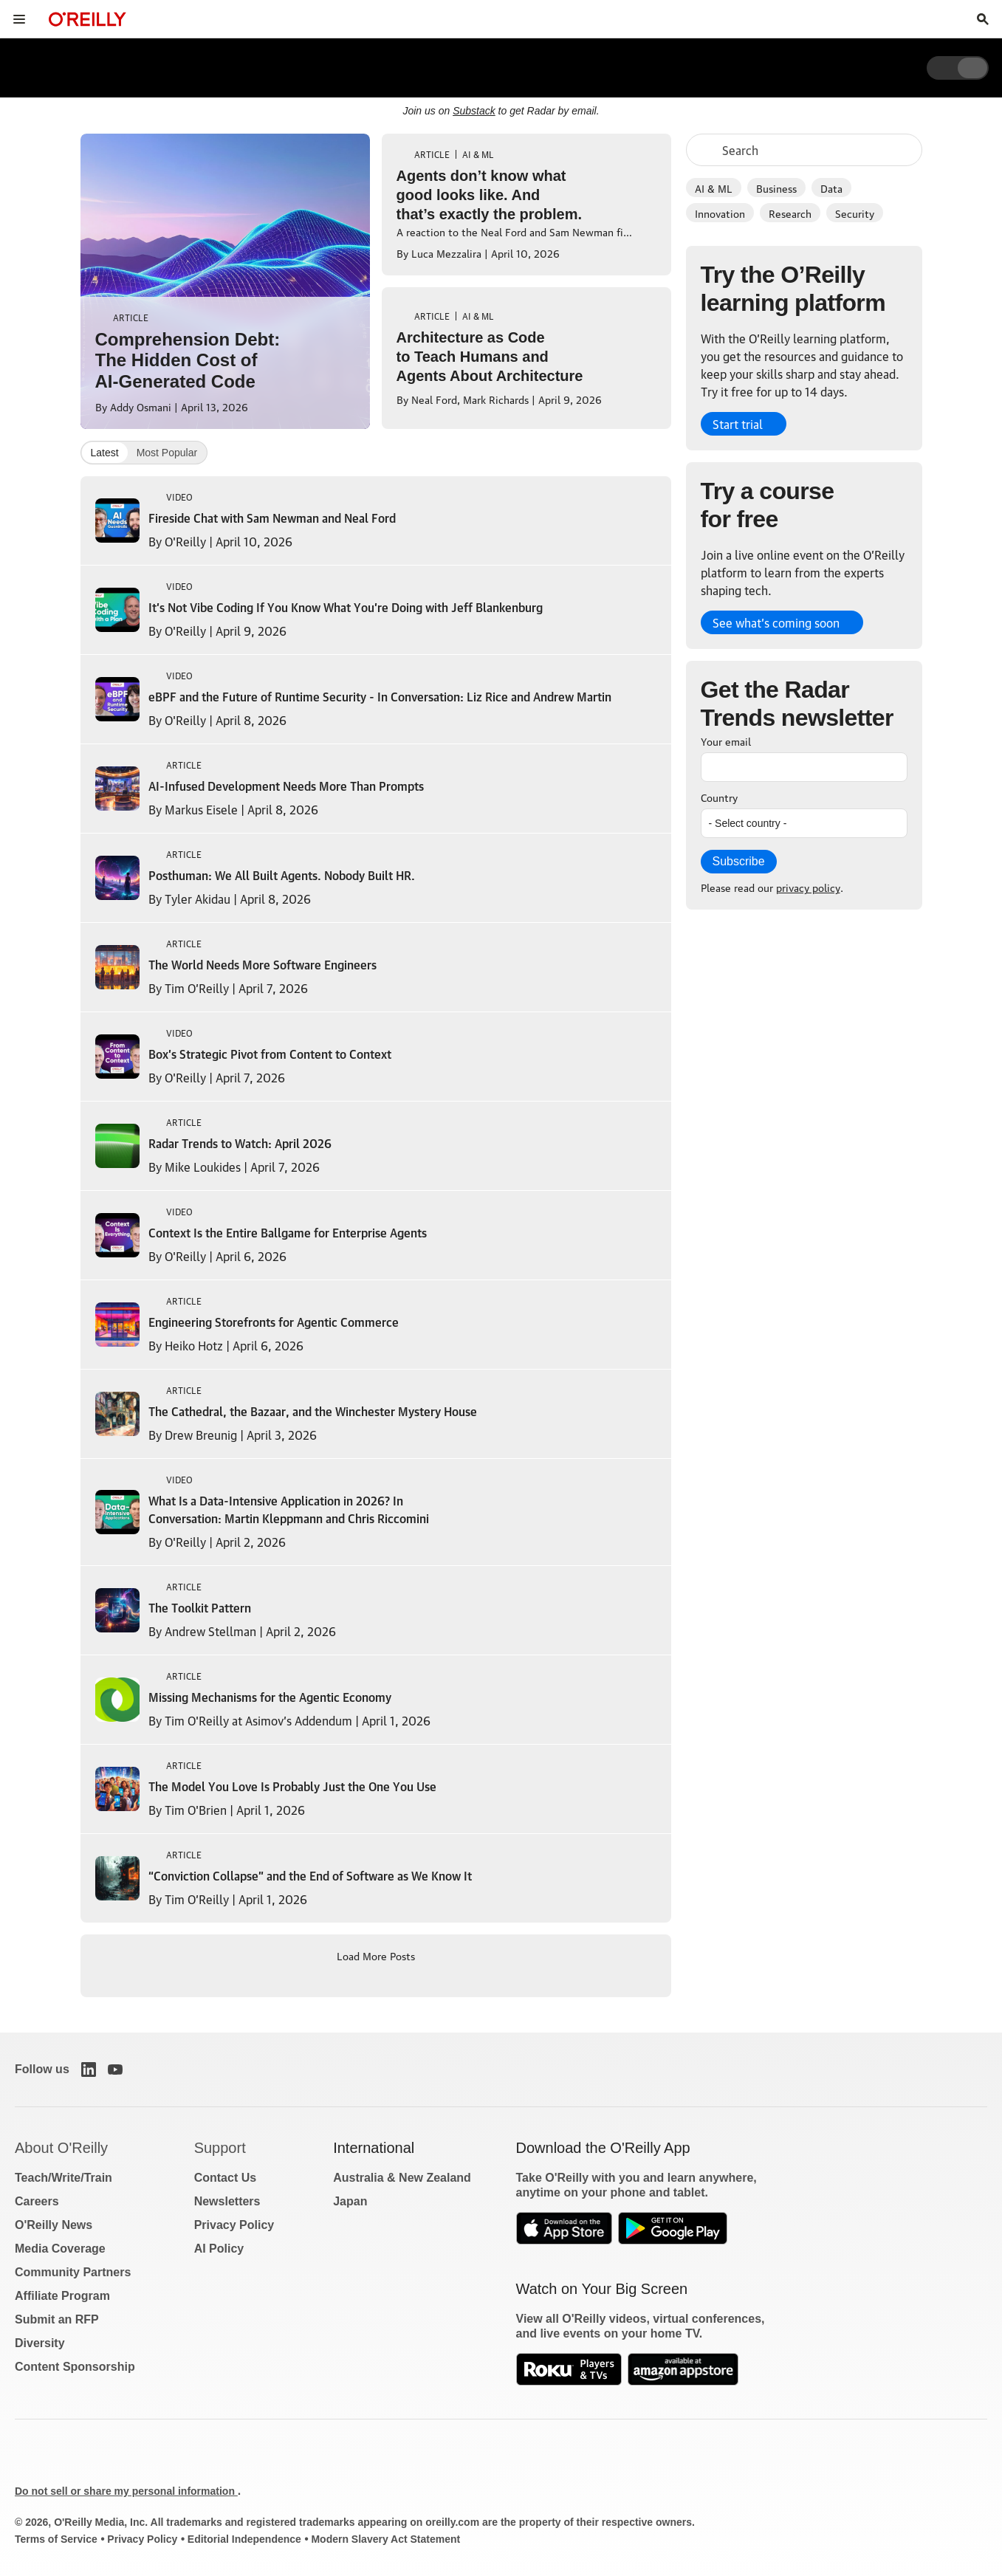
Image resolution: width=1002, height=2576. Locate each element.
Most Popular (167, 452)
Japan (350, 2201)
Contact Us (225, 2177)
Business (776, 187)
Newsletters (227, 2201)
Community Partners (73, 2272)
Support (220, 2148)
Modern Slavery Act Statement (385, 2539)
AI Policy (219, 2248)
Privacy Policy (234, 2225)
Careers (37, 2201)
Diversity (40, 2343)
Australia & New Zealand (402, 2177)
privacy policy (808, 886)
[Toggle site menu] (19, 19)
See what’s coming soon (776, 622)
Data (831, 187)
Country (719, 796)
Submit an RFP (57, 2319)
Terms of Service (56, 2539)
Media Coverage (60, 2248)
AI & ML (713, 187)
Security (854, 212)
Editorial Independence (244, 2539)
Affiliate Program (62, 2296)
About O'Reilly (61, 2148)
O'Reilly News (53, 2225)
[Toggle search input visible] (983, 19)
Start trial (738, 424)
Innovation (720, 212)
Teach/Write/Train (63, 2177)
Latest (105, 452)
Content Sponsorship (75, 2366)
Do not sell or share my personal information (126, 2491)
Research (790, 212)
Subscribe (739, 861)
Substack (474, 111)
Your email (726, 740)
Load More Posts (376, 1955)
